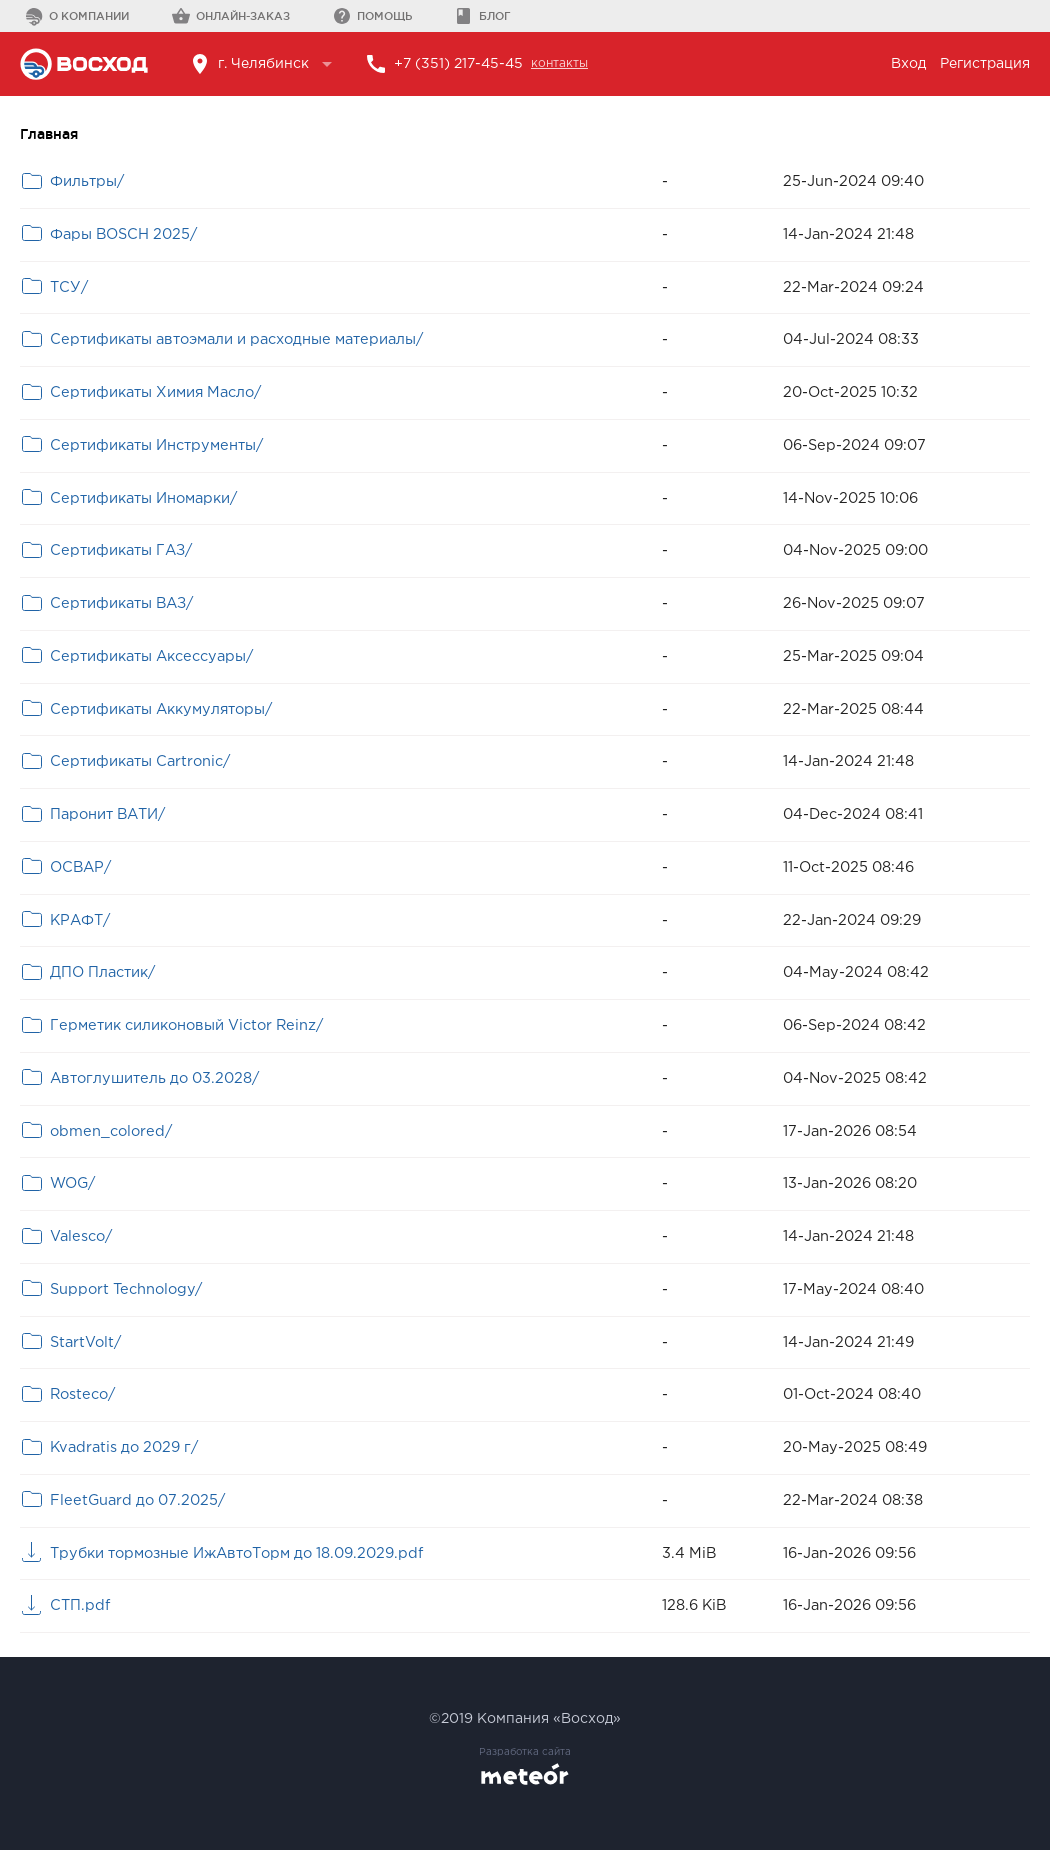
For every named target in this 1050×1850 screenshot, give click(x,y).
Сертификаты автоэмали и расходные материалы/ (236, 339)
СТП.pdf (80, 1605)
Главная (49, 134)
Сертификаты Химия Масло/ (155, 392)
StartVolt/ (85, 1342)
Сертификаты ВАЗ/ (121, 603)
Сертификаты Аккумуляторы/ (161, 709)
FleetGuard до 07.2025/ (137, 1500)
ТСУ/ (69, 287)
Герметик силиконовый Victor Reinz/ (186, 1025)
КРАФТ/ (80, 920)
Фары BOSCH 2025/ (123, 234)
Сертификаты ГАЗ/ (121, 550)
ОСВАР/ (80, 867)
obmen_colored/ (111, 1131)
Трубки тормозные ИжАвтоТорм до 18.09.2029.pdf (236, 1553)
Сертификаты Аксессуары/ (151, 656)
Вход (908, 64)
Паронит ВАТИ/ (107, 814)
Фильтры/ (87, 181)
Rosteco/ (82, 1394)
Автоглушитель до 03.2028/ (154, 1078)
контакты (559, 63)
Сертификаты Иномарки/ (143, 498)
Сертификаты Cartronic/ (140, 761)
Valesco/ (81, 1236)
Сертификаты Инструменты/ (156, 445)
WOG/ (72, 1183)
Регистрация (985, 64)
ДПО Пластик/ (102, 972)
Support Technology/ (126, 1289)
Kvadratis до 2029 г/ (124, 1447)
